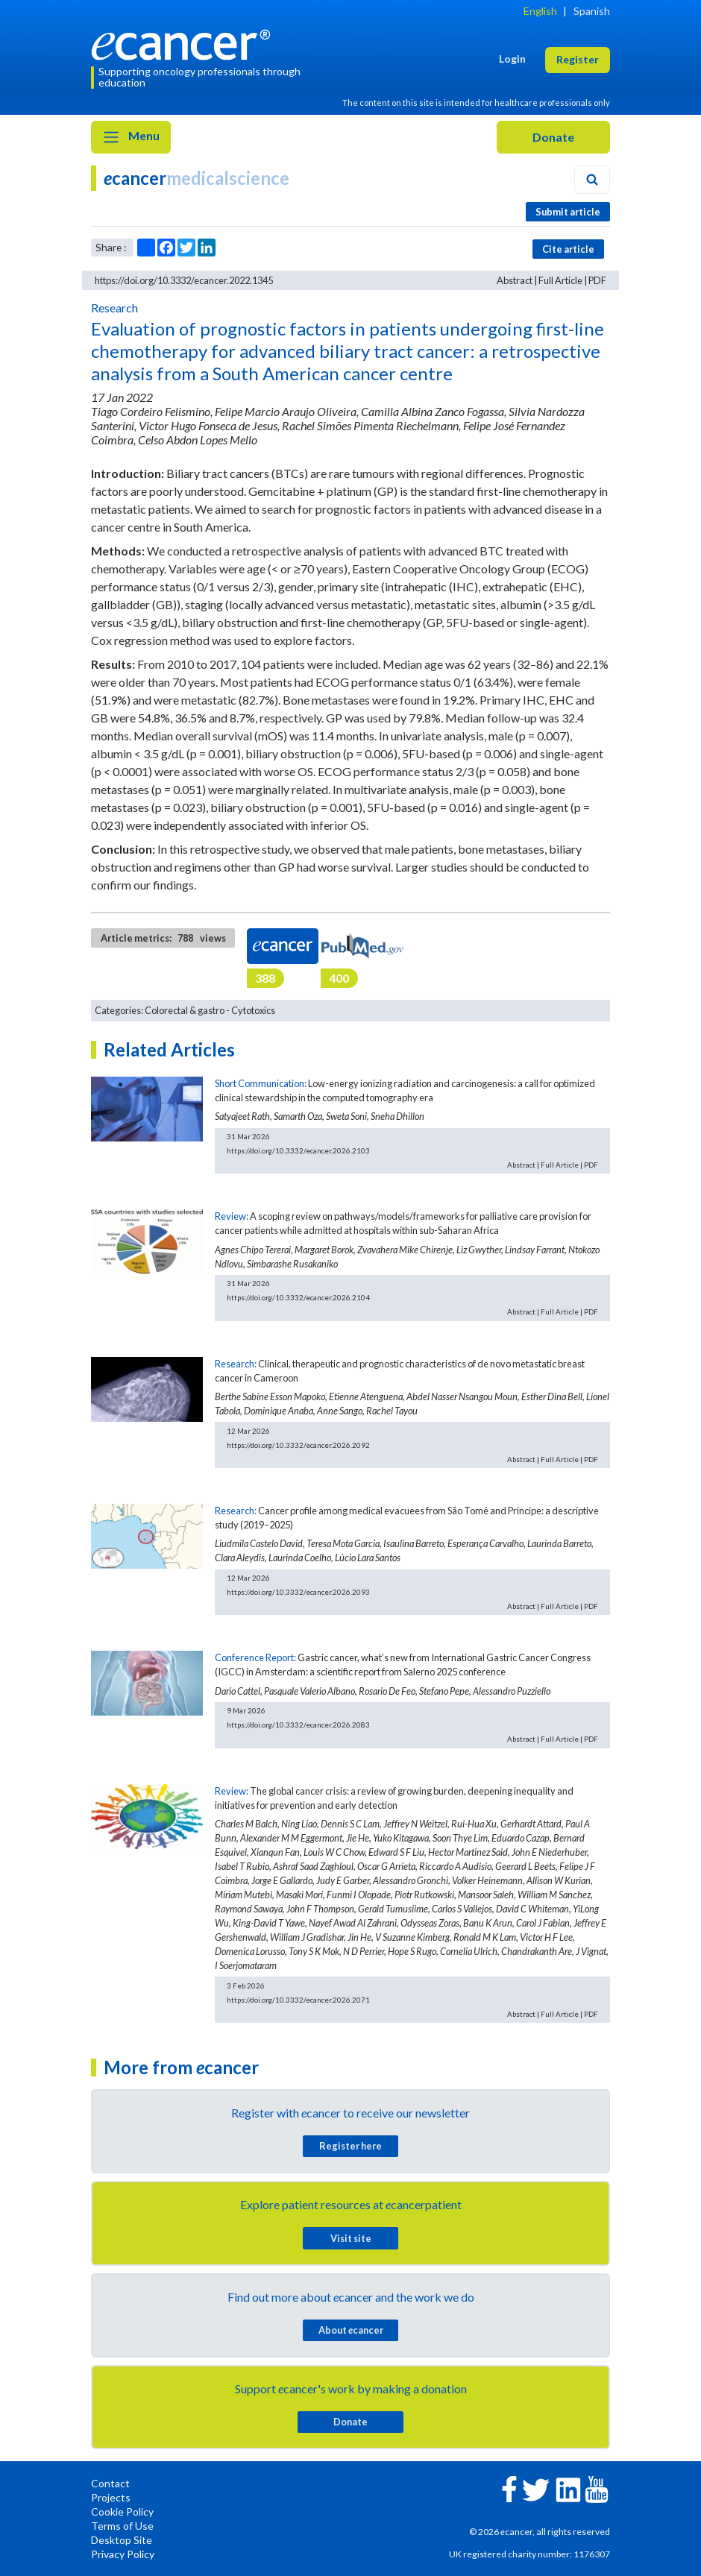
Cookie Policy (122, 2511)
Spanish (591, 10)
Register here (350, 2146)
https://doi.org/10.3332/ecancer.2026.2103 (298, 1150)
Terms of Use (122, 2525)
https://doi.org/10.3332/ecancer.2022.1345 (184, 280)
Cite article (568, 249)
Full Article (560, 280)
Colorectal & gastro (184, 1010)
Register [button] (577, 59)
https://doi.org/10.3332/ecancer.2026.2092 (298, 1444)
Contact (110, 2483)
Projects (111, 2497)
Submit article (567, 212)
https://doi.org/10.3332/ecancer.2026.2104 (298, 1297)
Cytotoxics (253, 1010)
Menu (131, 137)
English (540, 10)
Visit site (350, 2238)
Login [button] (512, 58)
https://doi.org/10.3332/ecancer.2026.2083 (298, 1724)
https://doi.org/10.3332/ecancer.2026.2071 (298, 1999)
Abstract (514, 280)
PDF (597, 280)
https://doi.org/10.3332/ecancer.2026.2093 (298, 1591)
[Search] (592, 180)
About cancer (350, 2330)
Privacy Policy (122, 2554)
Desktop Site (121, 2540)
